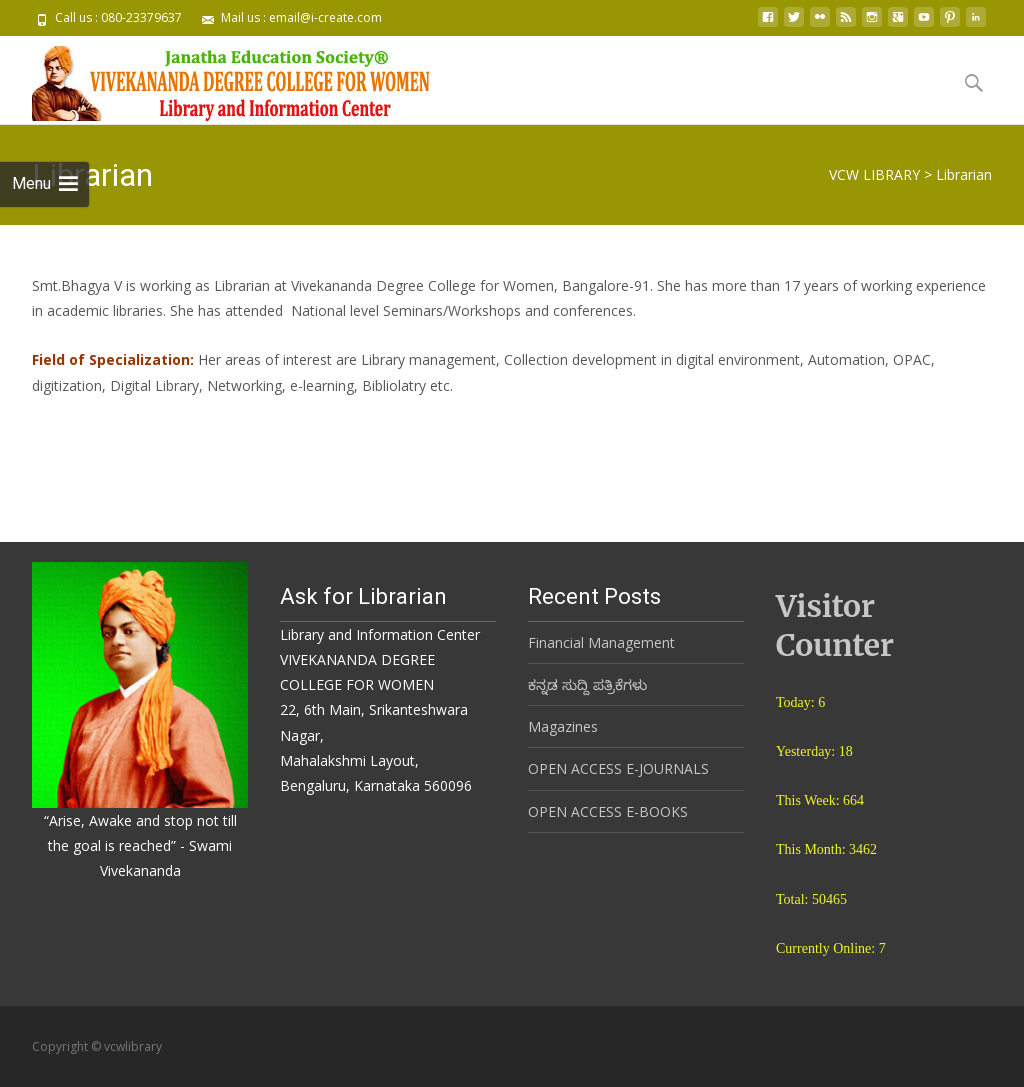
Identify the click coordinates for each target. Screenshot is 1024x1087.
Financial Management (601, 642)
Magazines (563, 726)
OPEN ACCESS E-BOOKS (608, 811)
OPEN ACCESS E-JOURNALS (618, 768)
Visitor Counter (835, 625)
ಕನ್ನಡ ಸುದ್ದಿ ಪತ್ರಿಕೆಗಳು (587, 684)
